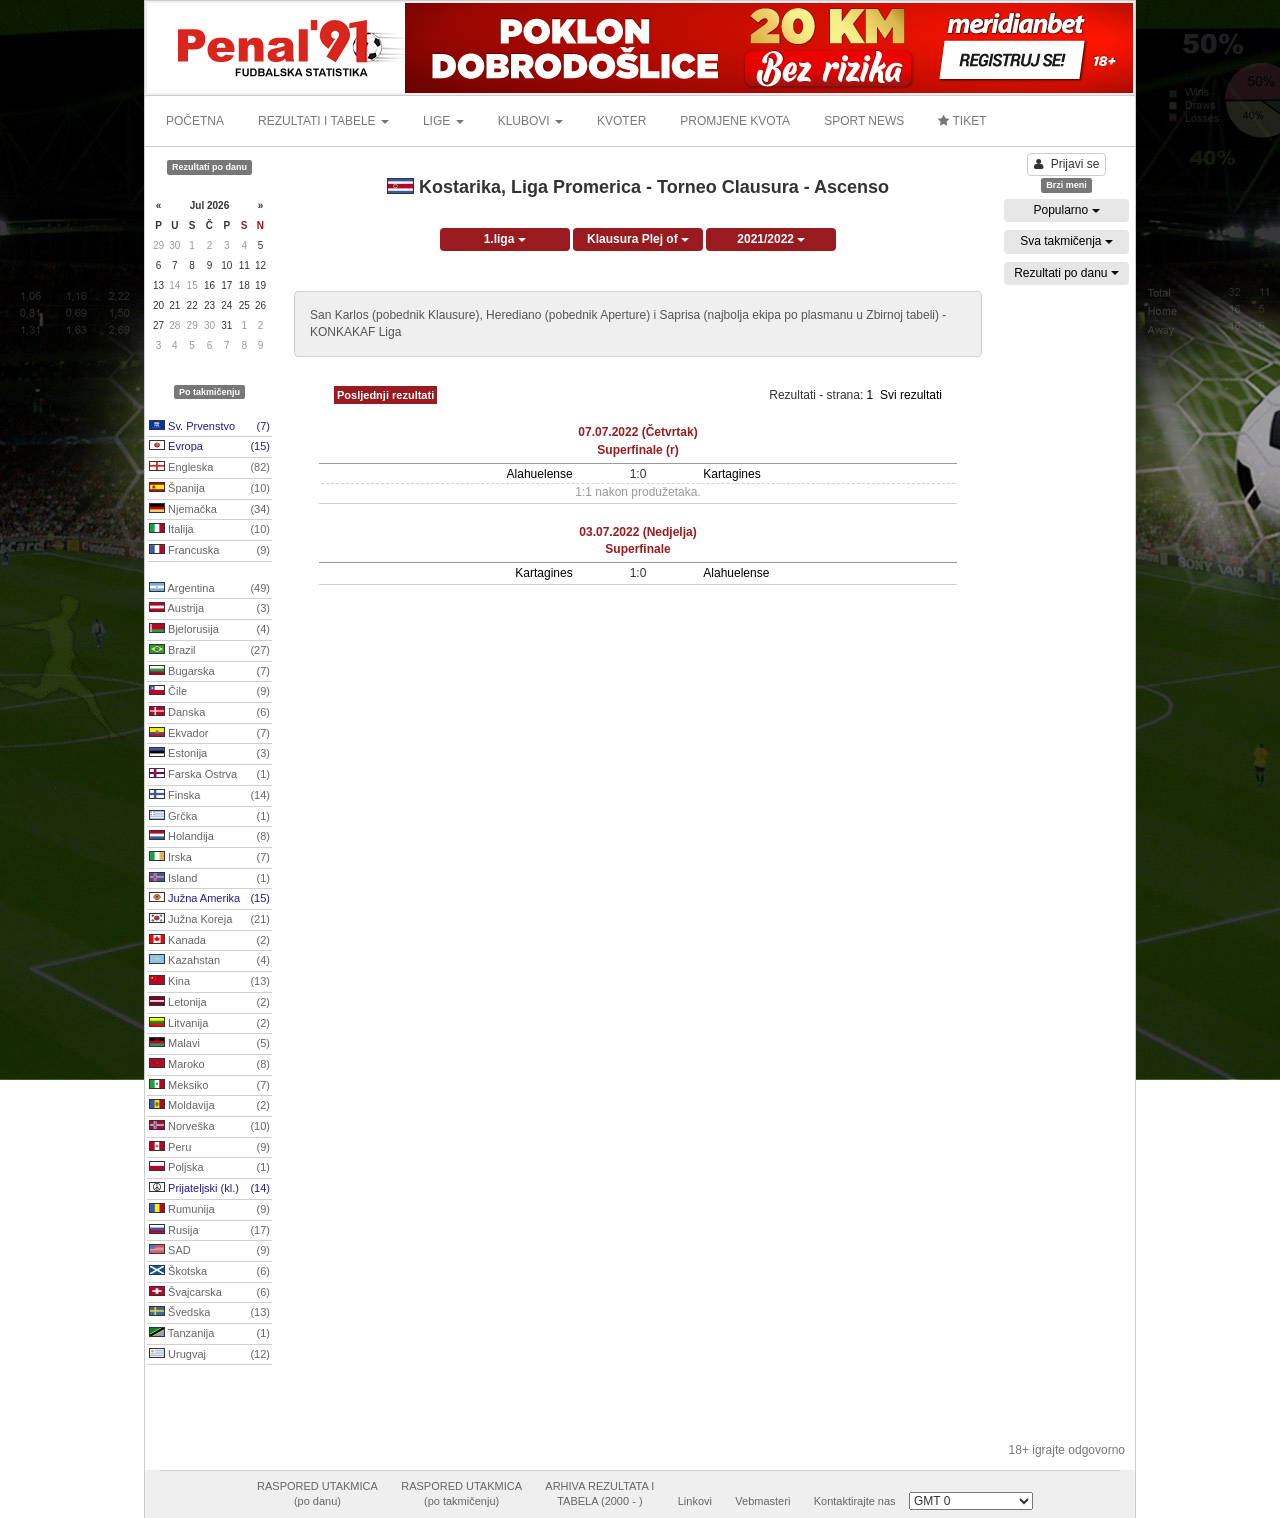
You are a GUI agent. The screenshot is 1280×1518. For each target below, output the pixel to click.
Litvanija (209, 1024)
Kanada (209, 941)
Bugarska (209, 672)
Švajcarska (209, 1293)
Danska (209, 713)
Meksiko (209, 1086)
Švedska (209, 1313)
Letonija (209, 1003)
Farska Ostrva (209, 775)
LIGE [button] (443, 121)
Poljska (209, 1168)
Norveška (209, 1127)
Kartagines (731, 474)
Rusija (209, 1231)
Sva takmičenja (1066, 241)
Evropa (209, 447)
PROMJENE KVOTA (735, 121)
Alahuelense (540, 474)
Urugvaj (209, 1355)
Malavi (209, 1044)
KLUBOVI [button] (530, 121)
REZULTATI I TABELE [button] (323, 121)
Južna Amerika (209, 899)
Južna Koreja (209, 920)
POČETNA (195, 121)
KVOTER (621, 121)
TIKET (962, 121)
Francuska (209, 551)
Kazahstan (209, 961)
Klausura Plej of (638, 239)
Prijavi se (1067, 164)
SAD (209, 1251)
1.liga (505, 239)
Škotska (209, 1272)
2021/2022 (771, 239)
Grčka (209, 817)
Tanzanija (209, 1334)
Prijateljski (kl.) (209, 1189)
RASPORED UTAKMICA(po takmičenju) (461, 1494)
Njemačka (209, 510)
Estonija (209, 754)
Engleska (209, 468)
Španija (209, 489)
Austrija (209, 609)
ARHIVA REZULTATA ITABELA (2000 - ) (599, 1494)
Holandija (209, 837)
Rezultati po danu (1066, 273)
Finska (209, 796)
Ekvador (209, 734)
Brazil (209, 651)
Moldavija (209, 1106)
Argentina (209, 589)
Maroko (209, 1065)
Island (209, 879)
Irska (209, 858)
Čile (209, 692)
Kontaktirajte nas (855, 1501)
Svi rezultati (911, 395)
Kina (209, 982)
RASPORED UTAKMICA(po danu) (317, 1494)
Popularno (1066, 210)
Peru (209, 1148)
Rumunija (209, 1210)
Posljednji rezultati (385, 395)
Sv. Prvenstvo (209, 427)
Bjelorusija (209, 630)
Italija (209, 530)
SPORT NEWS (864, 121)
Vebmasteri (762, 1501)
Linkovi (695, 1501)
